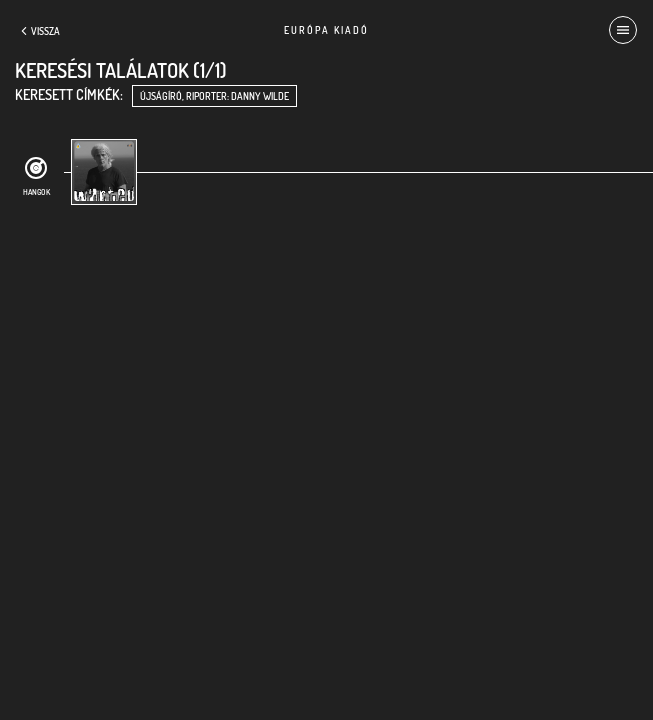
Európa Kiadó (326, 30)
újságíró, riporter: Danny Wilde (214, 96)
